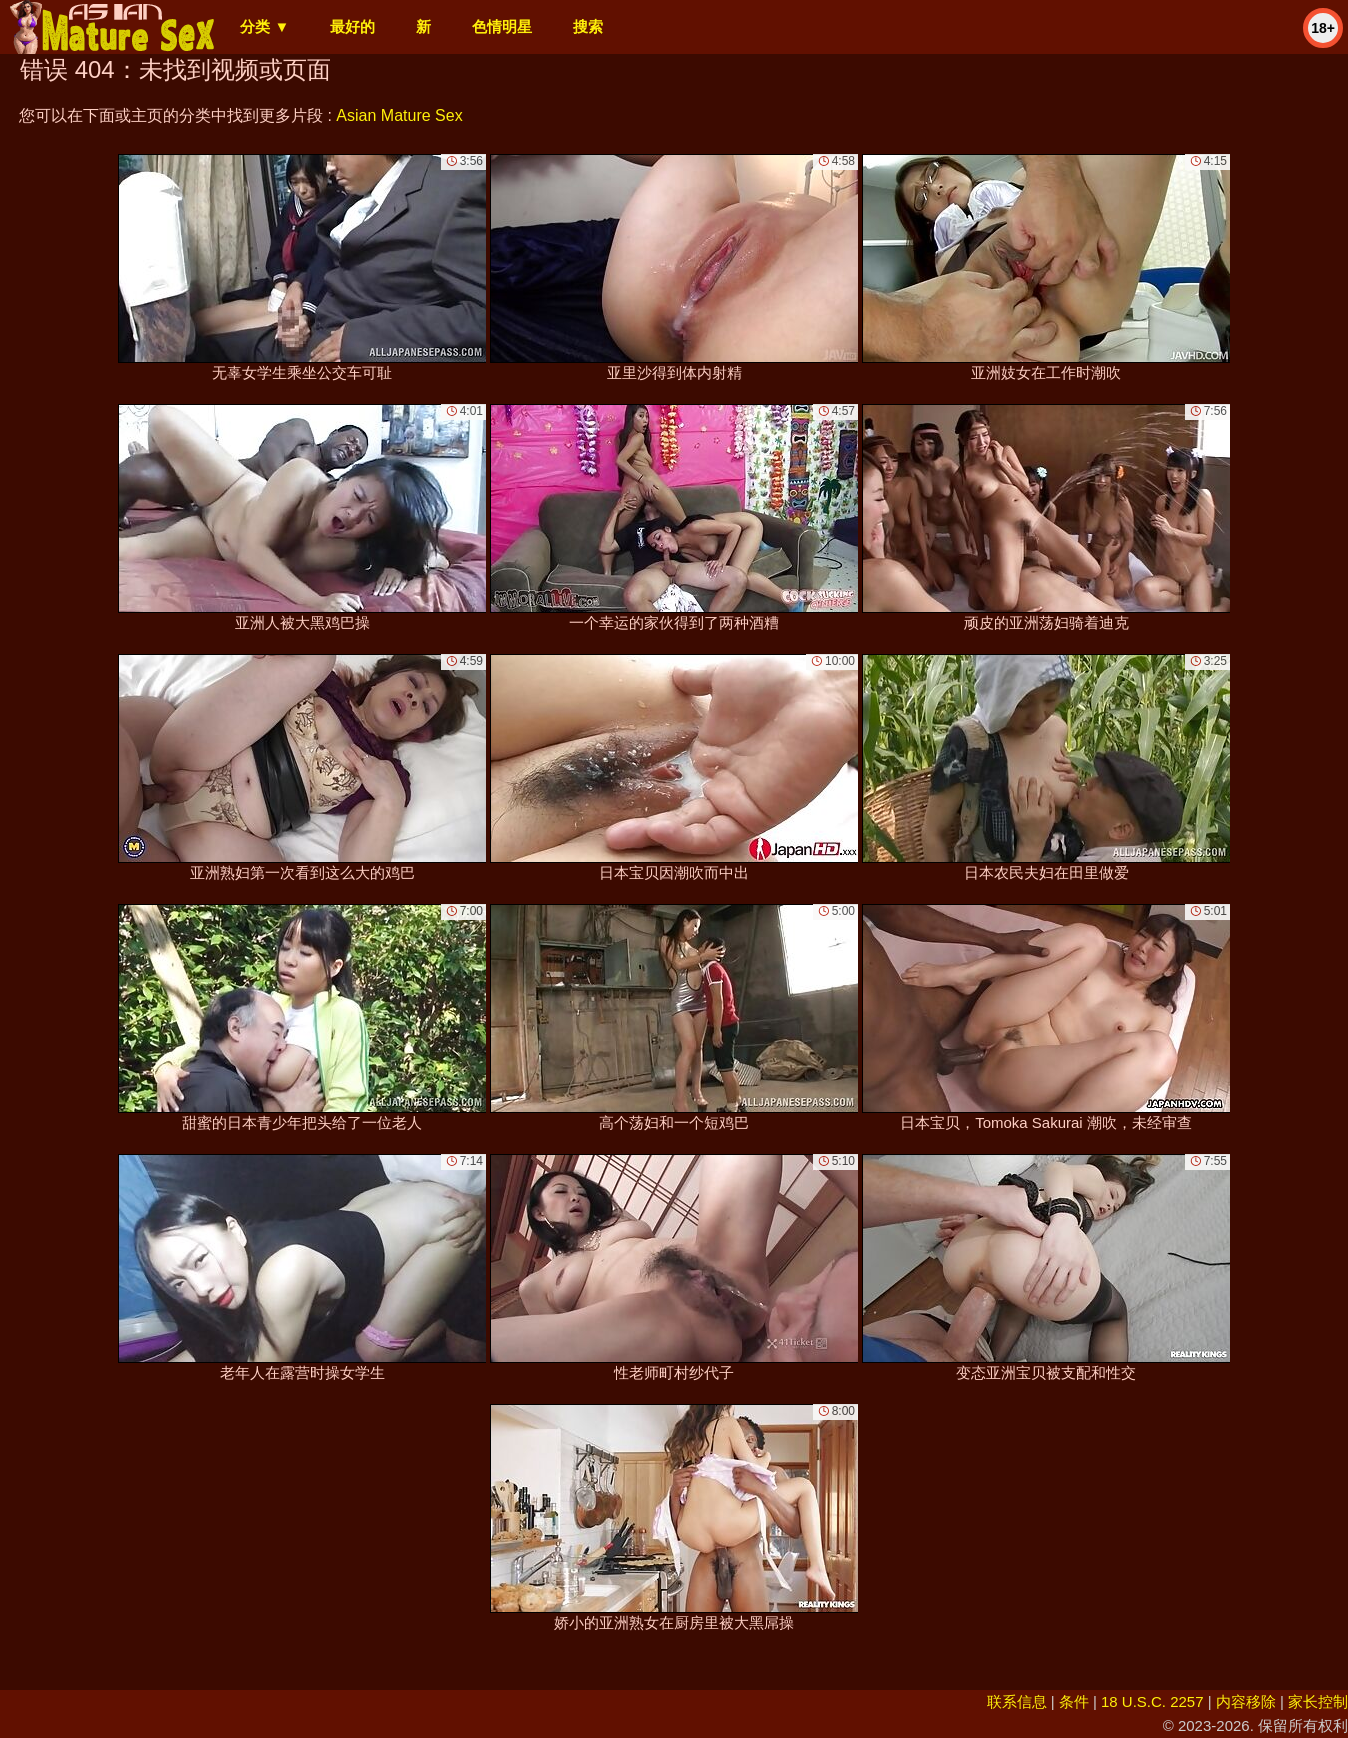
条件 (1074, 1701)
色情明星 (502, 26)
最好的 (352, 26)
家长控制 (1318, 1701)
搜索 (588, 26)
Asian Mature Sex (399, 115)
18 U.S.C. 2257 (1152, 1701)
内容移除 (1246, 1701)
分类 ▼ (264, 26)
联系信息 (1017, 1701)
